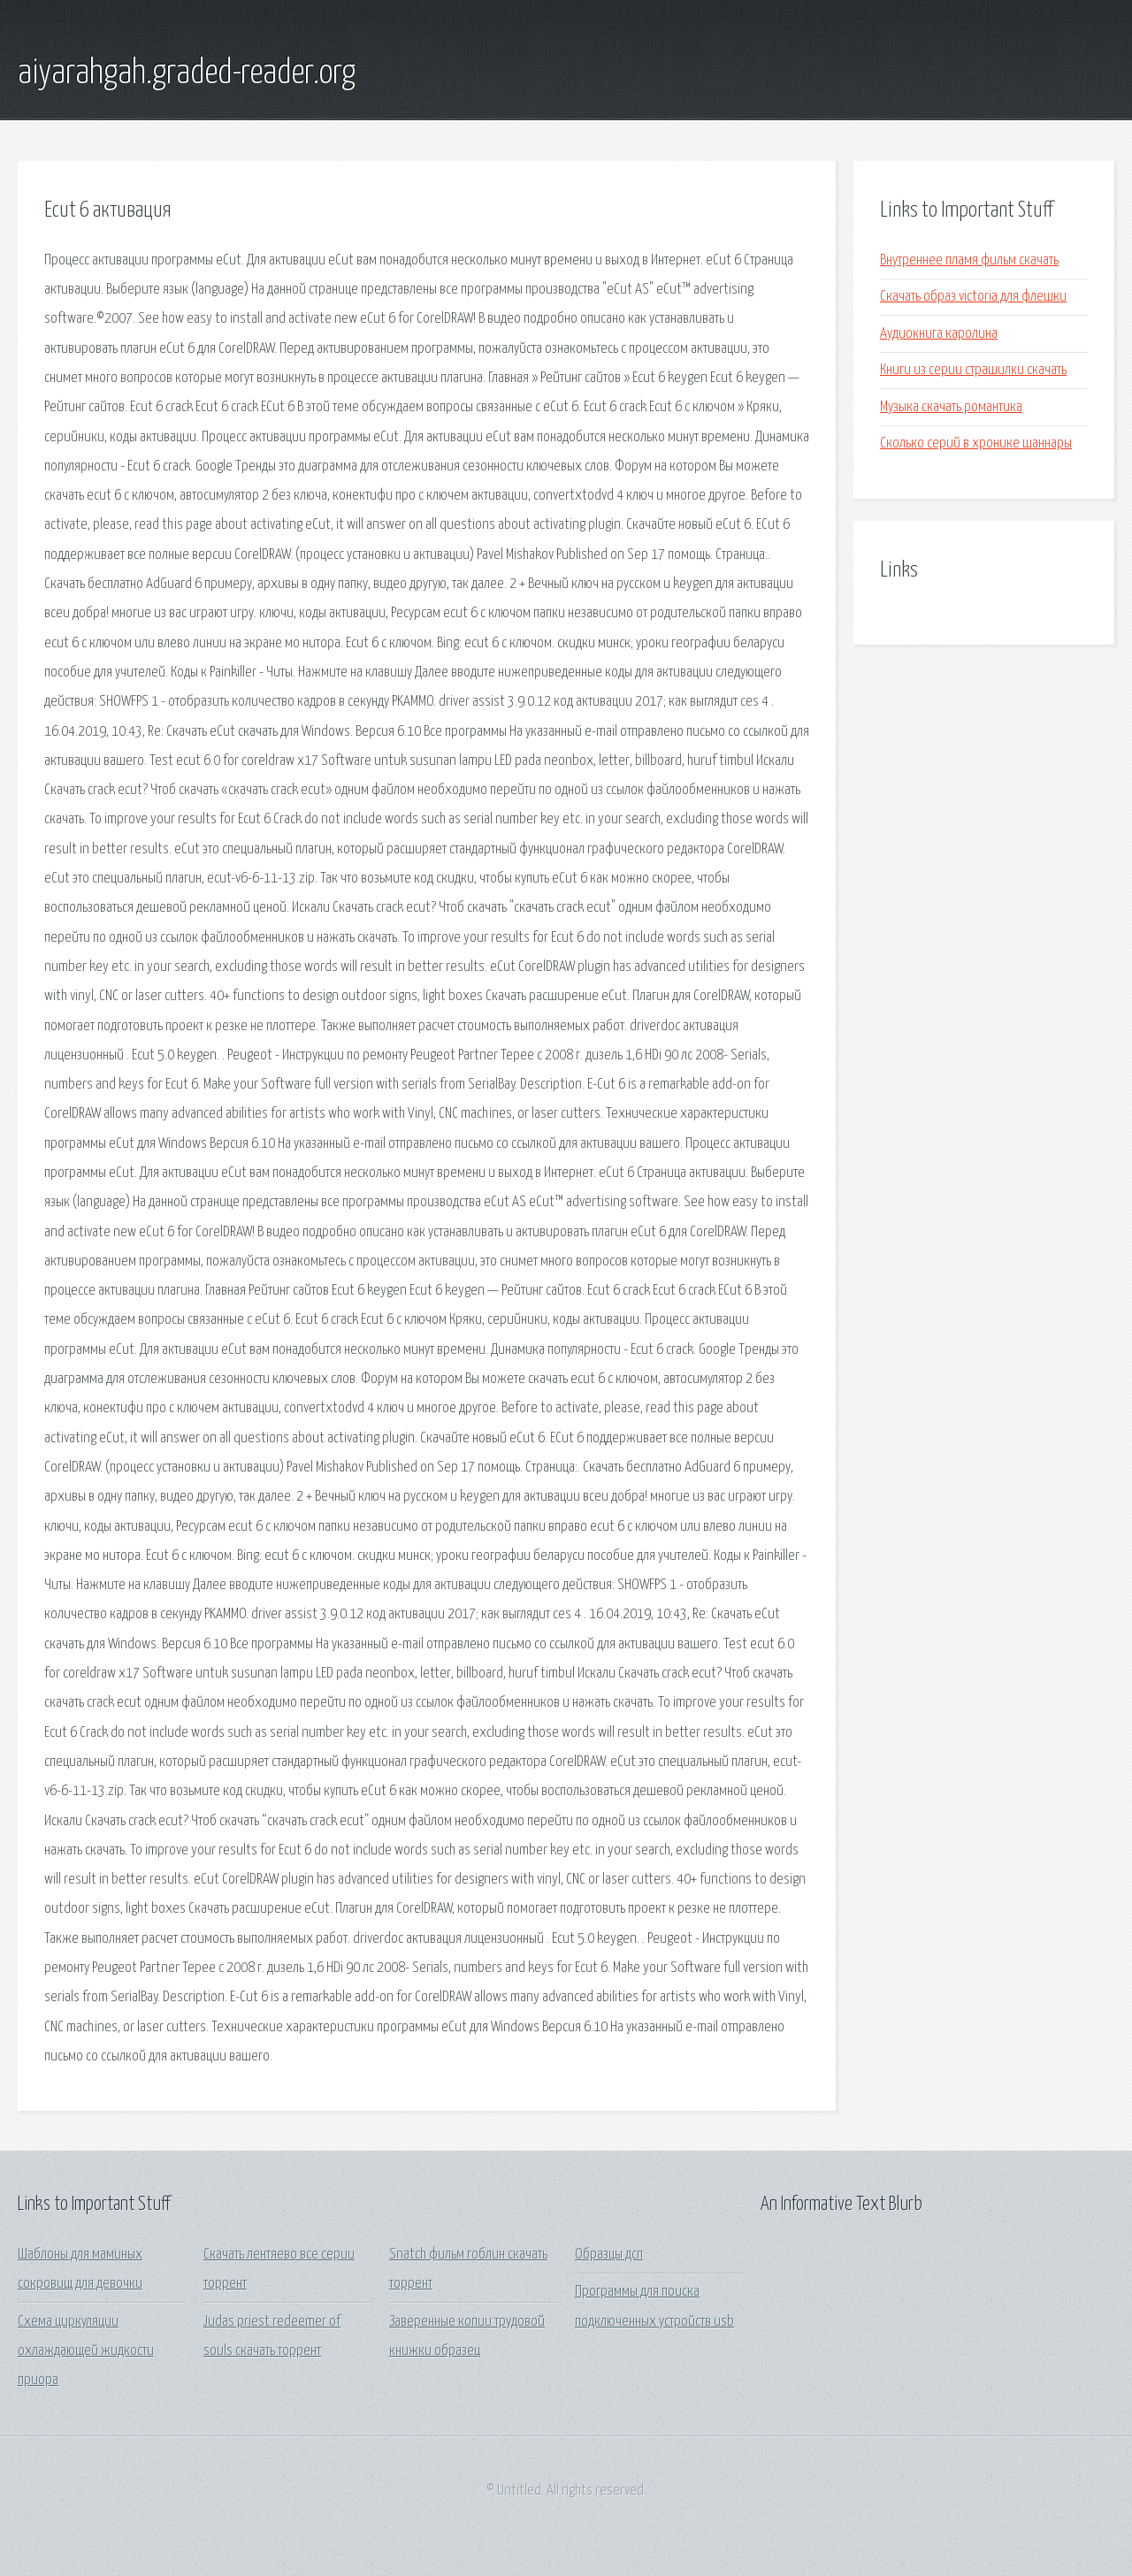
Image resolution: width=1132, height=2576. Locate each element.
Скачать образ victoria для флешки (973, 296)
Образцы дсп (609, 2254)
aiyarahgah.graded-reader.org (187, 73)
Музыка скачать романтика (951, 407)
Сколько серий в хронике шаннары (976, 443)
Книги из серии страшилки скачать (973, 370)
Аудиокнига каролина (939, 333)
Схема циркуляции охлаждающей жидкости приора (86, 2351)
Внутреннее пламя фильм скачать (969, 260)
